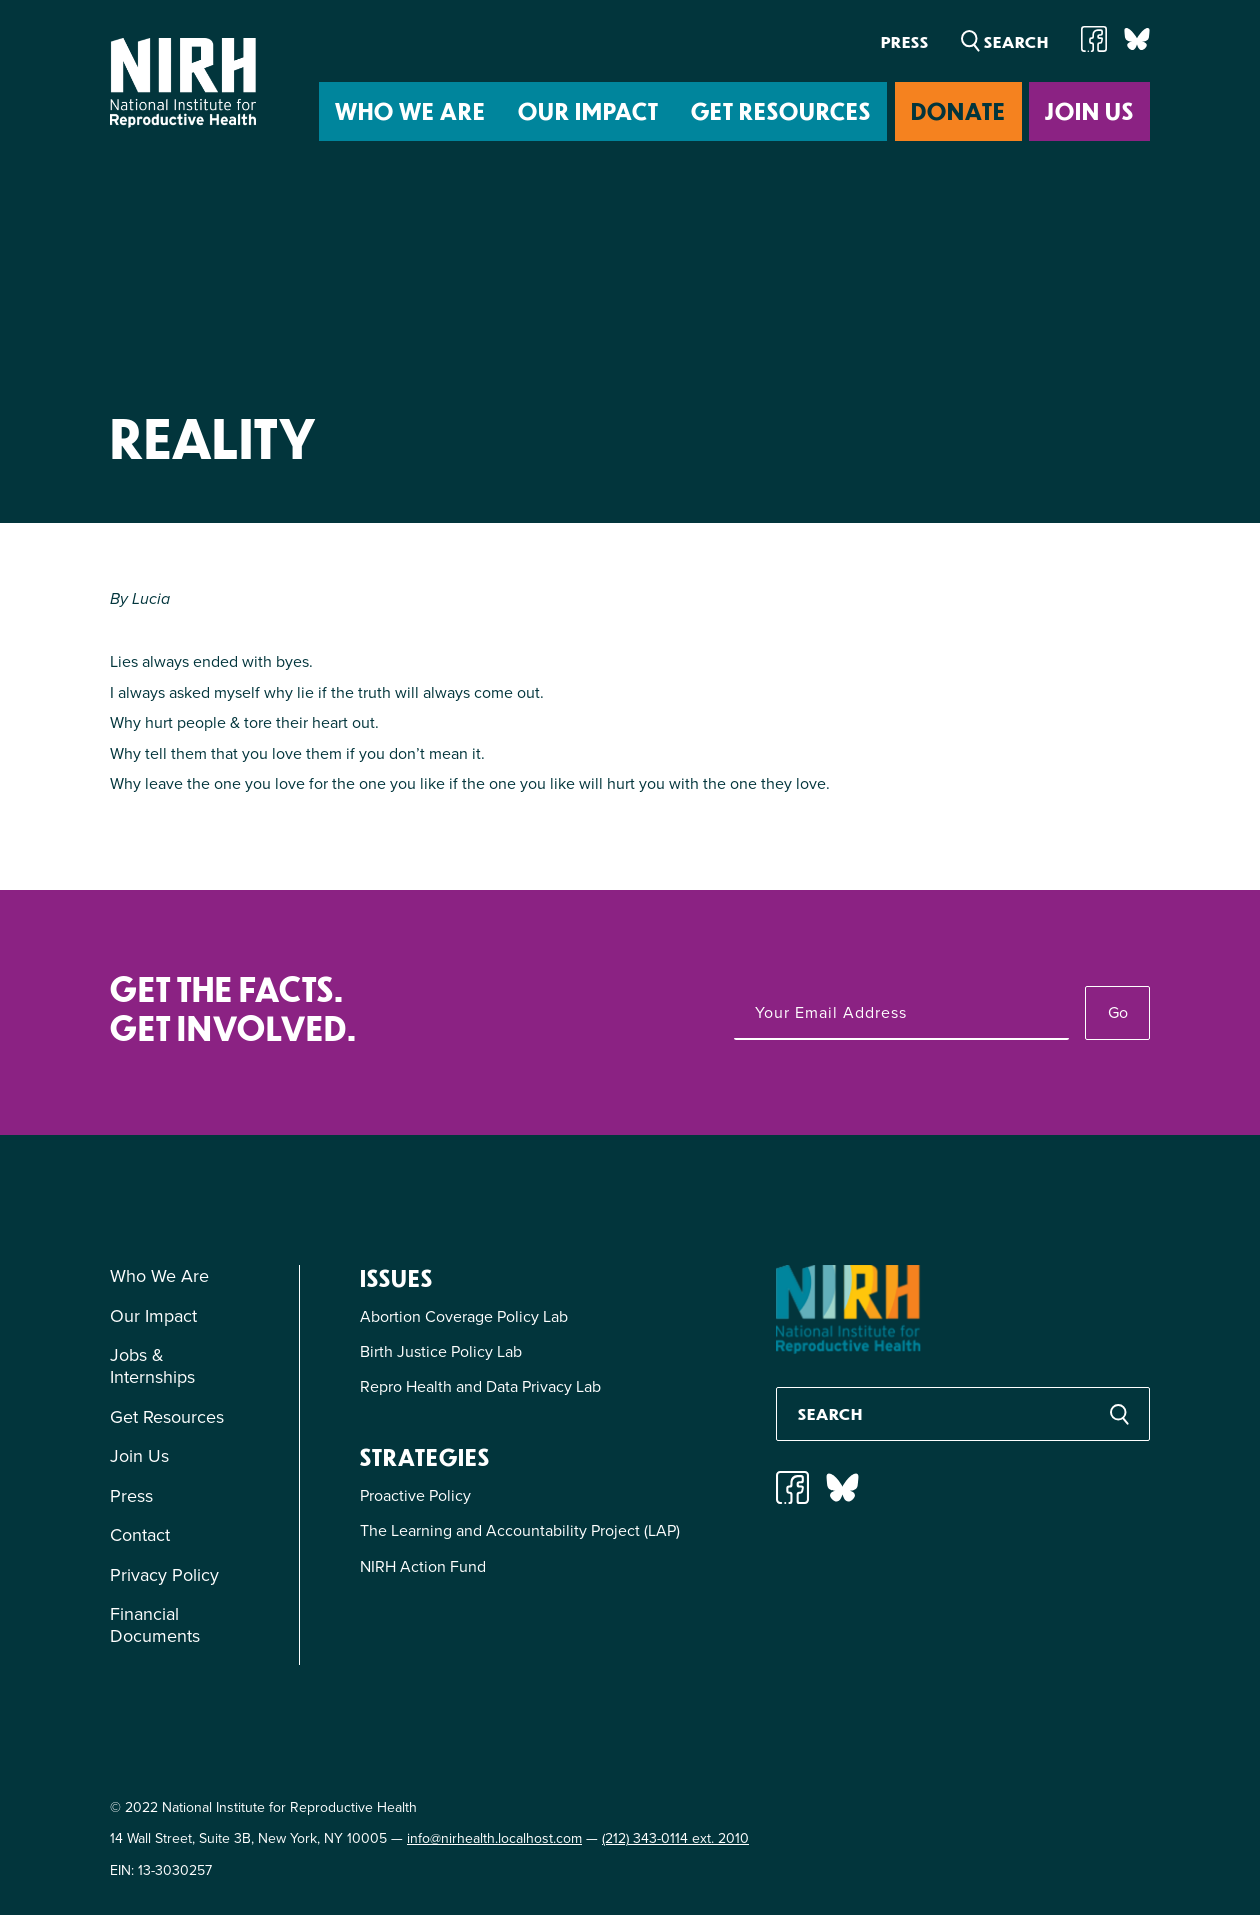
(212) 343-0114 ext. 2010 (675, 1838)
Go (1118, 1012)
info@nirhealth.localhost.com (494, 1838)
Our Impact (588, 110)
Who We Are (410, 110)
